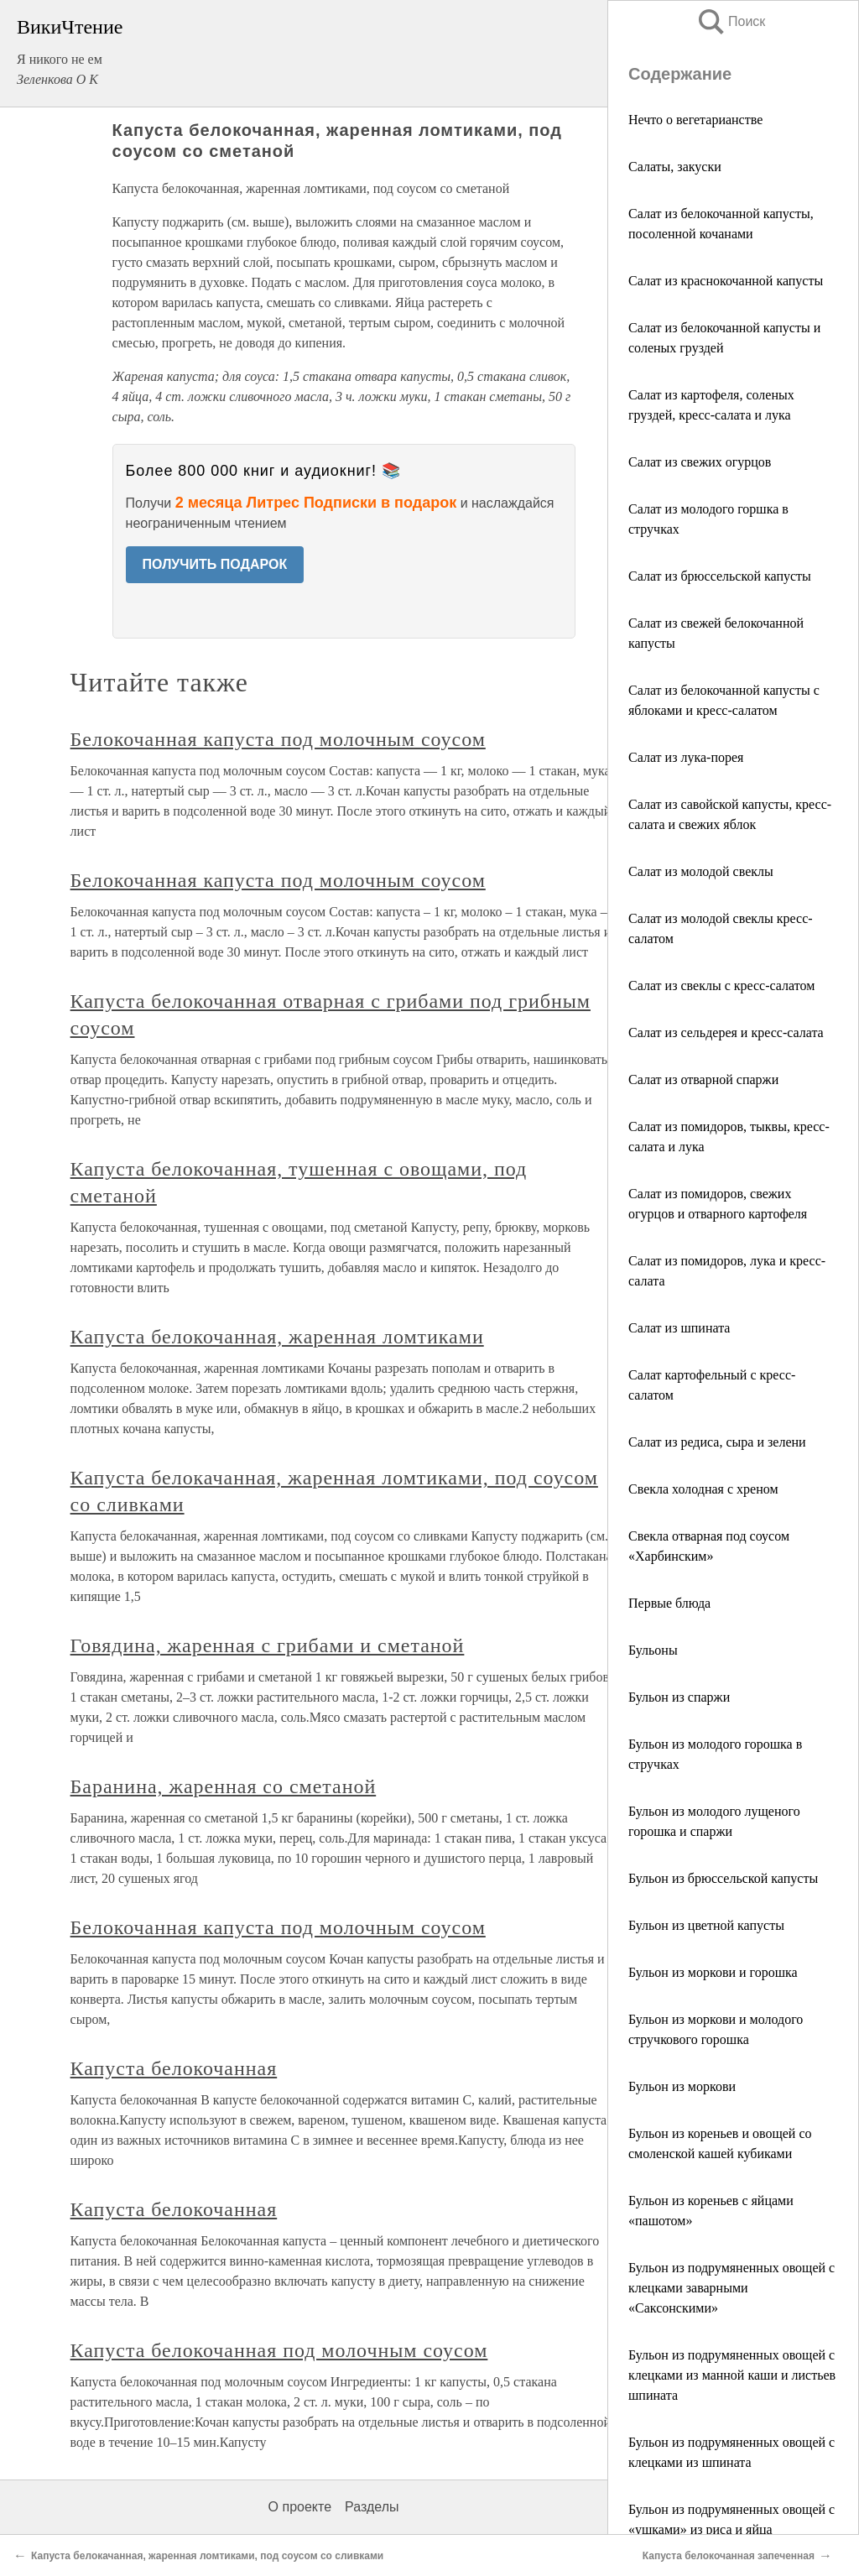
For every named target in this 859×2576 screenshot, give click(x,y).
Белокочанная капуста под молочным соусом (278, 739)
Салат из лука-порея (685, 757)
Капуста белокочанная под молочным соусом (279, 2350)
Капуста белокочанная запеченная (729, 2556)
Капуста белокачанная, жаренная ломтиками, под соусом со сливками (207, 2556)
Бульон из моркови (682, 2086)
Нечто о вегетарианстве (695, 119)
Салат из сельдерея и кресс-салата (726, 1032)
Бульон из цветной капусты (706, 1925)
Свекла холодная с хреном (703, 1489)
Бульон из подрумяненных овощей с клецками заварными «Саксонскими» (731, 2288)
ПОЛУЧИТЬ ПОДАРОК (215, 564)
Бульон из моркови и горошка (713, 1972)
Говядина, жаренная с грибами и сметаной (267, 1645)
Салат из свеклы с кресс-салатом (721, 985)
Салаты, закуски (674, 166)
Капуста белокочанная (174, 2068)
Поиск (730, 21)
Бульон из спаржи (679, 1697)
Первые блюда (669, 1603)
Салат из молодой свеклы (700, 871)
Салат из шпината (679, 1328)
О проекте (299, 2507)
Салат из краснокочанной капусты (725, 281)
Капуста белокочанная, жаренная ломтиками (277, 1337)
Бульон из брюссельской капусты (723, 1878)
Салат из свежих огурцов (699, 462)
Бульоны (653, 1650)
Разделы (371, 2507)
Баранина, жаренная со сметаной (223, 1786)
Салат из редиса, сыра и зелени (717, 1442)
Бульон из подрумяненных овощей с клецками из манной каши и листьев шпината (732, 2375)
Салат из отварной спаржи (703, 1079)
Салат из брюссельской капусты (719, 576)
